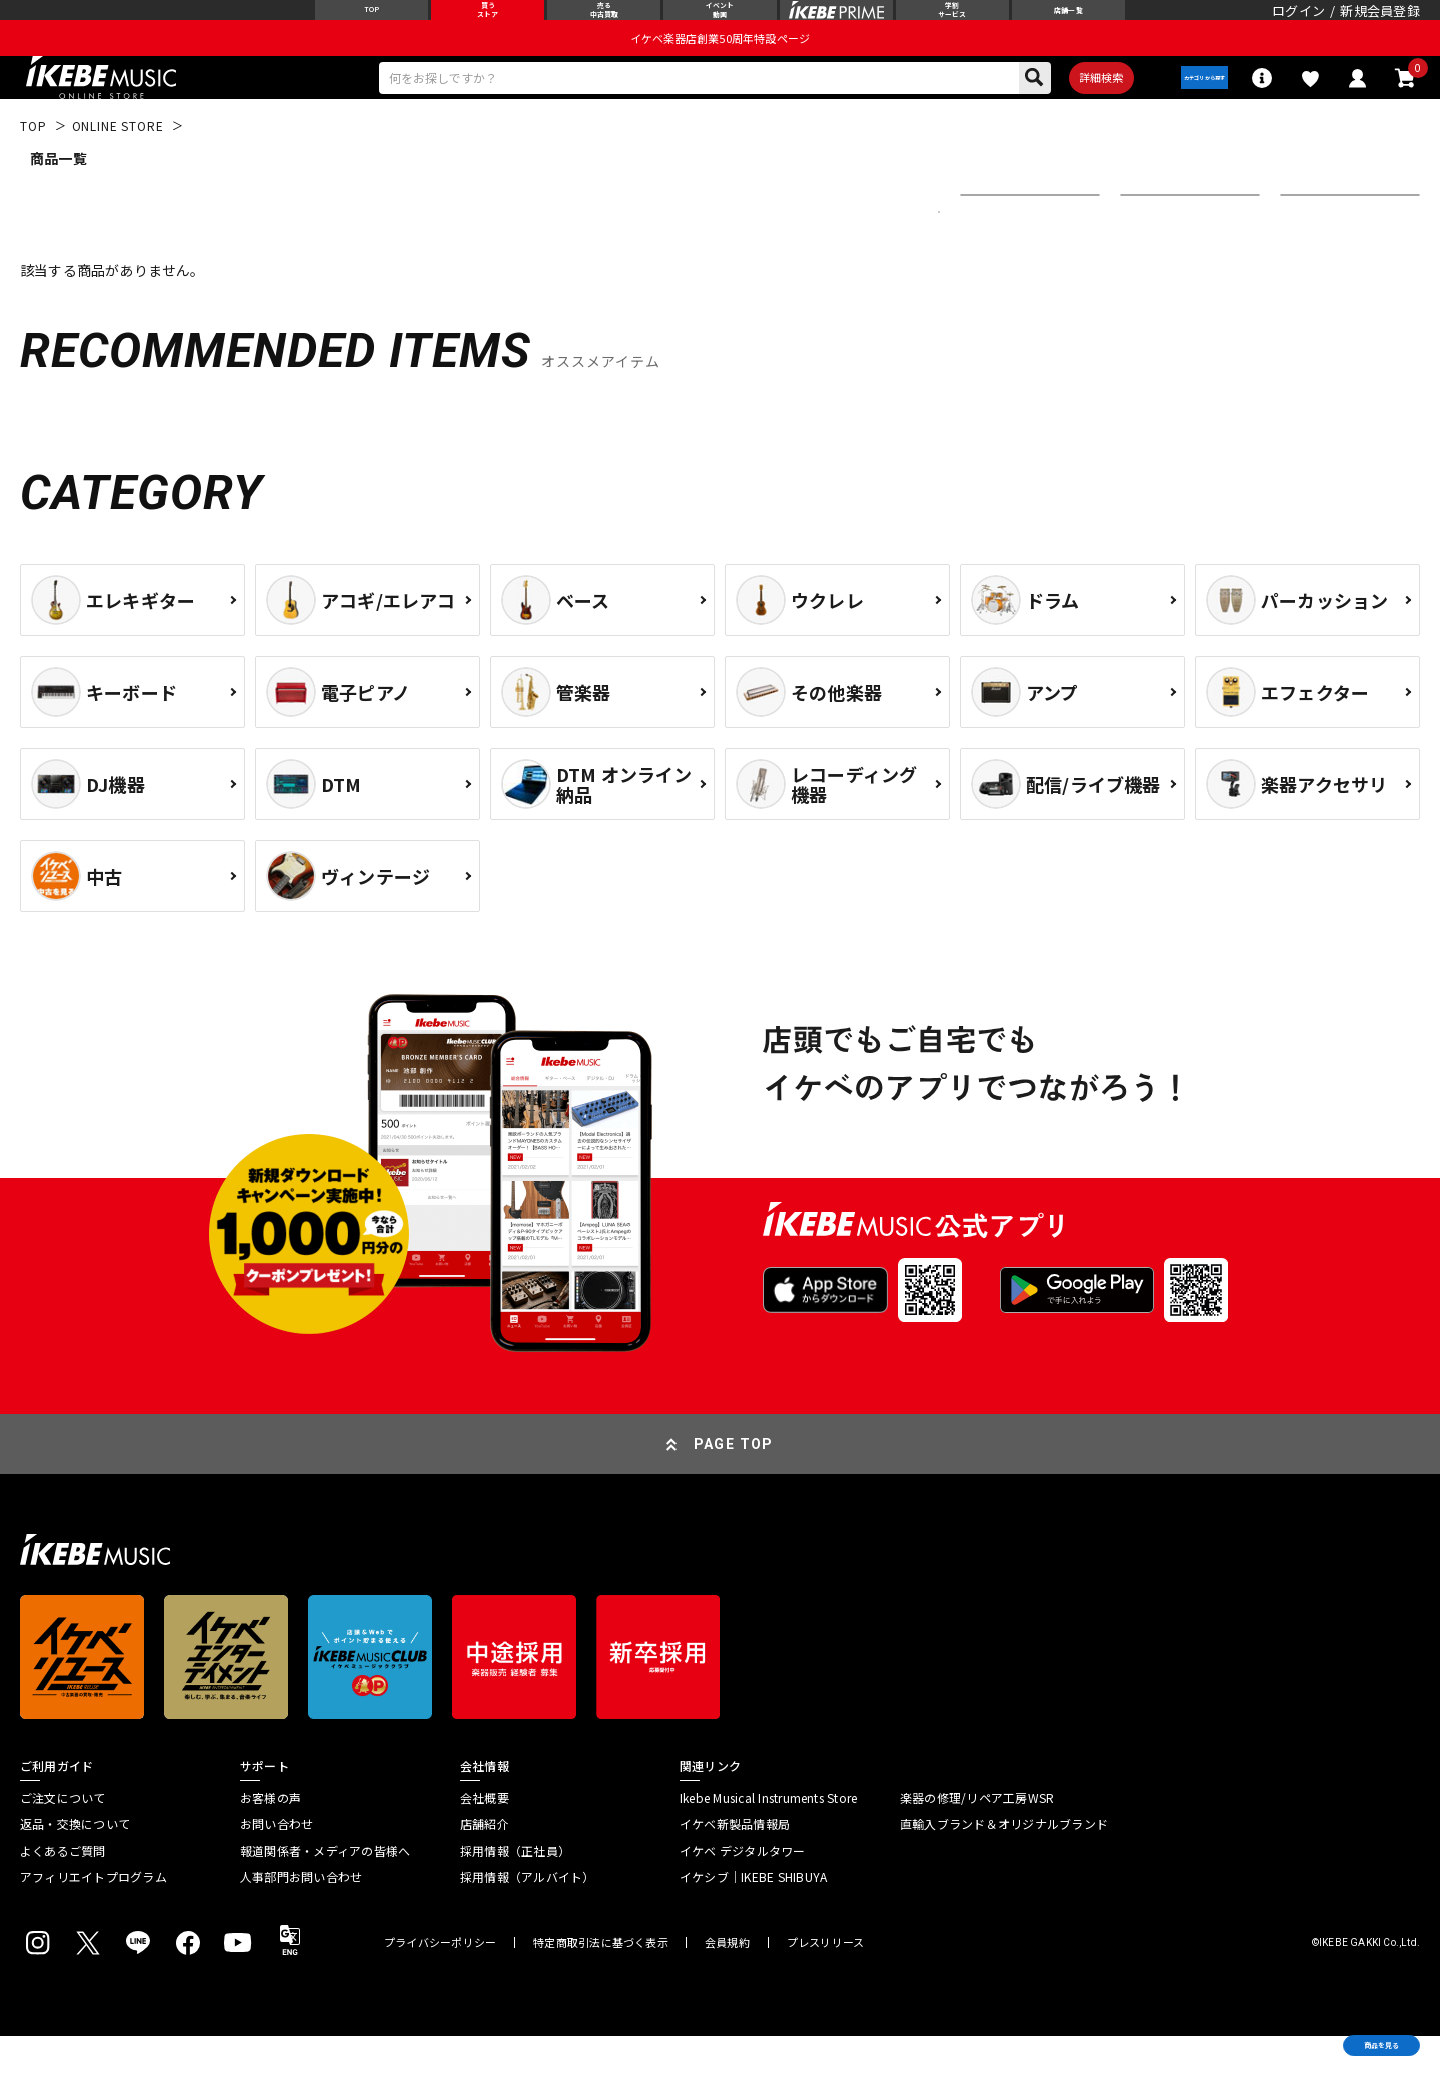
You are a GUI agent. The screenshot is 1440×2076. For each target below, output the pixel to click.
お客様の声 (270, 1837)
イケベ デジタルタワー (743, 1890)
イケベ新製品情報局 (735, 1864)
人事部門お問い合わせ (301, 1916)
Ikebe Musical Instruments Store (768, 1837)
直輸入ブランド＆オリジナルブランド (1004, 1864)
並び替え (1000, 250)
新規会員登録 (1380, 24)
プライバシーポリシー (440, 1982)
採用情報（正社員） (515, 1890)
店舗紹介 (484, 1864)
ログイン (1298, 24)
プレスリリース (826, 1982)
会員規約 (727, 1982)
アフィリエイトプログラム (93, 1916)
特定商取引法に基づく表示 (600, 1982)
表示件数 (1320, 250)
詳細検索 (1060, 111)
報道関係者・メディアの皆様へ (325, 1890)
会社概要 (484, 1837)
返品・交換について (75, 1864)
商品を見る (1330, 2031)
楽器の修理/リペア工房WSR (977, 1837)
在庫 (1148, 250)
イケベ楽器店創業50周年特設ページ (720, 66)
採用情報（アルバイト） (527, 1916)
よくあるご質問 (63, 1890)
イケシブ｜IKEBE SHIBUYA (753, 1916)
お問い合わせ (276, 1864)
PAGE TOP (734, 1483)
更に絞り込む (852, 250)
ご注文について (63, 1837)
